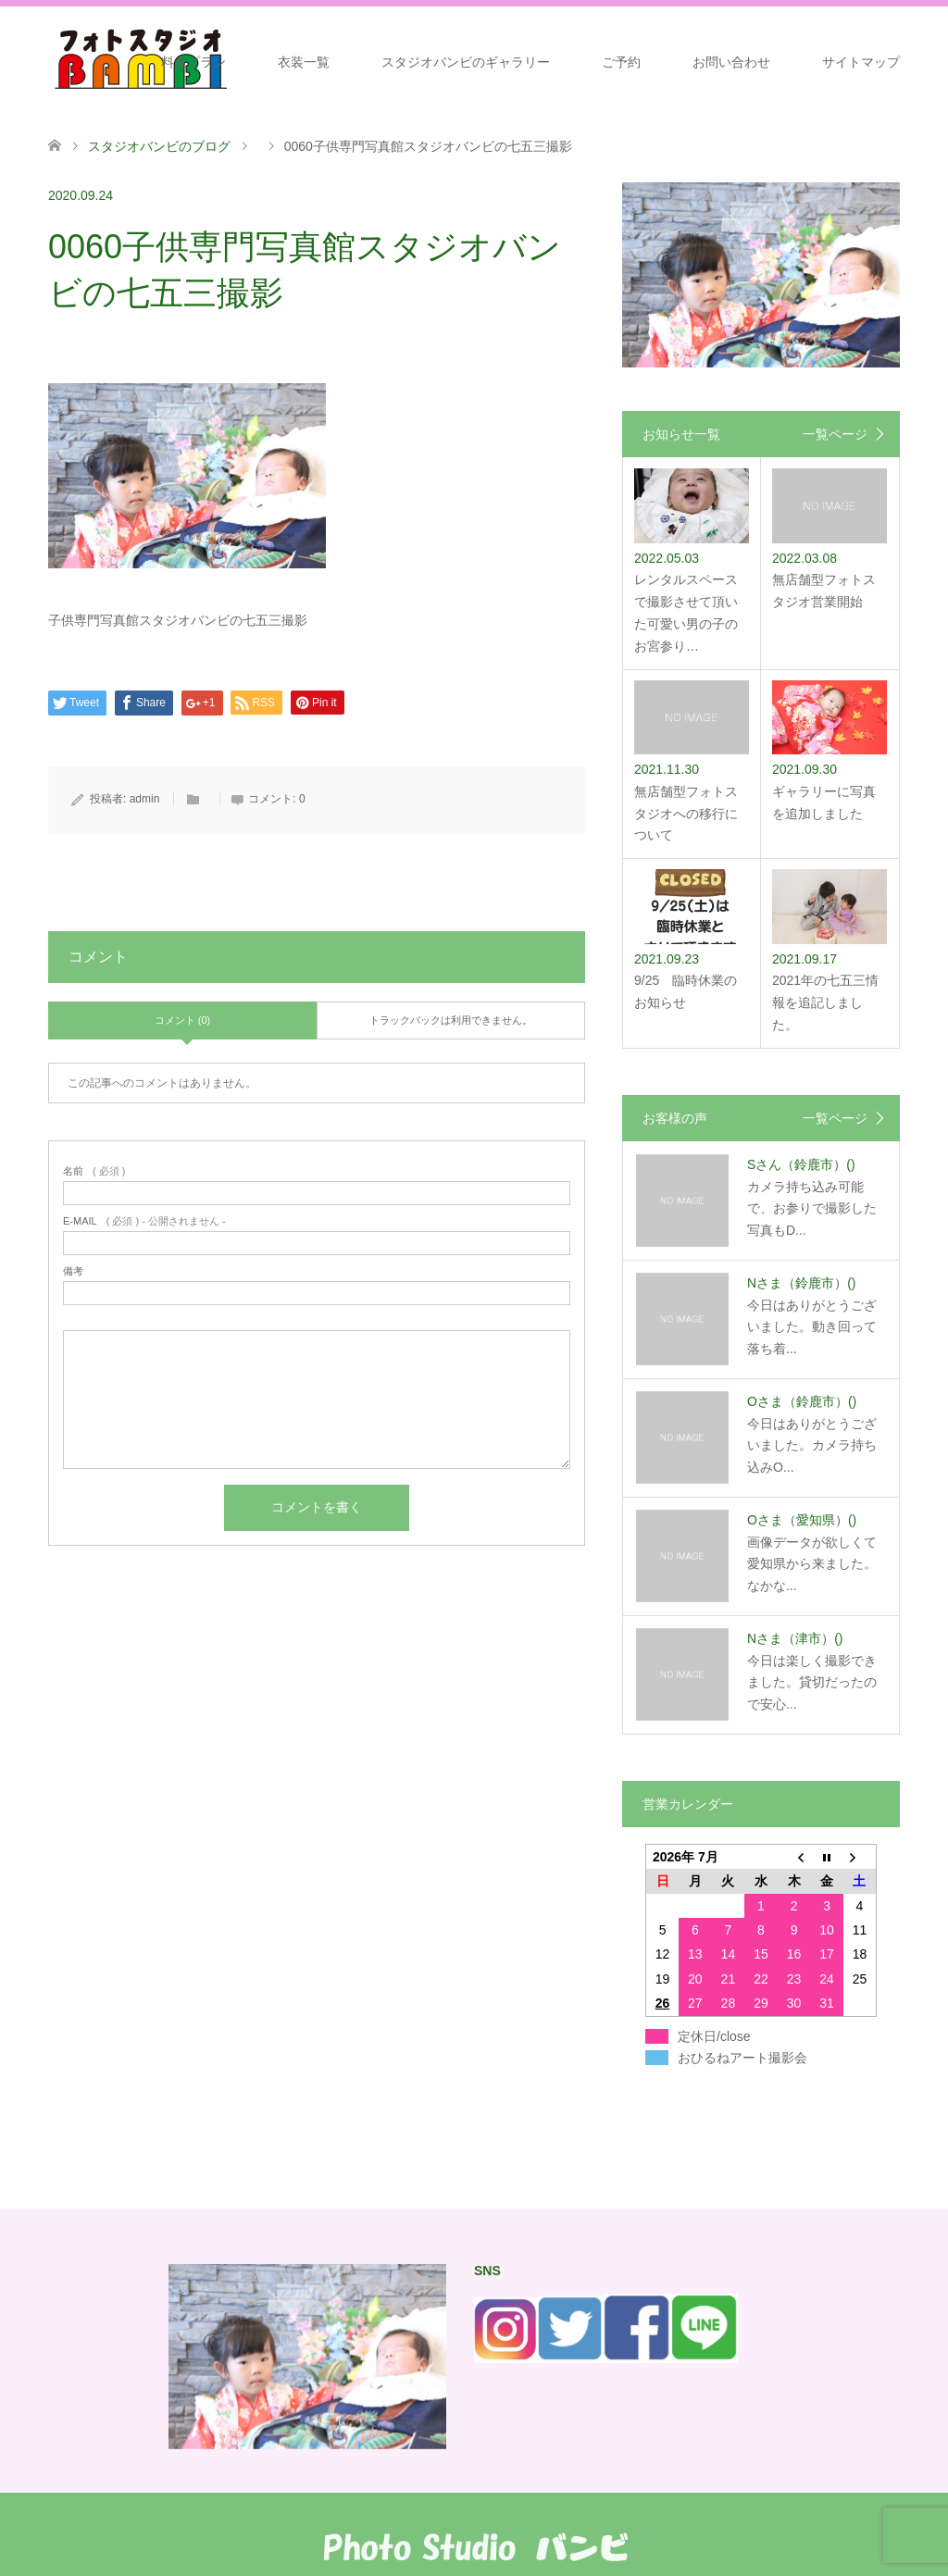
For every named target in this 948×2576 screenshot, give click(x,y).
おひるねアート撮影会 (742, 2057)
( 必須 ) (94, 1171)
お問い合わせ (731, 62)
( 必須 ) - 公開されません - (144, 1221)
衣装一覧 (304, 62)
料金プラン (193, 62)
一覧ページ (835, 434)
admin (145, 798)
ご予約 (621, 62)
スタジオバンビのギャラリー (465, 62)
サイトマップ (861, 62)
